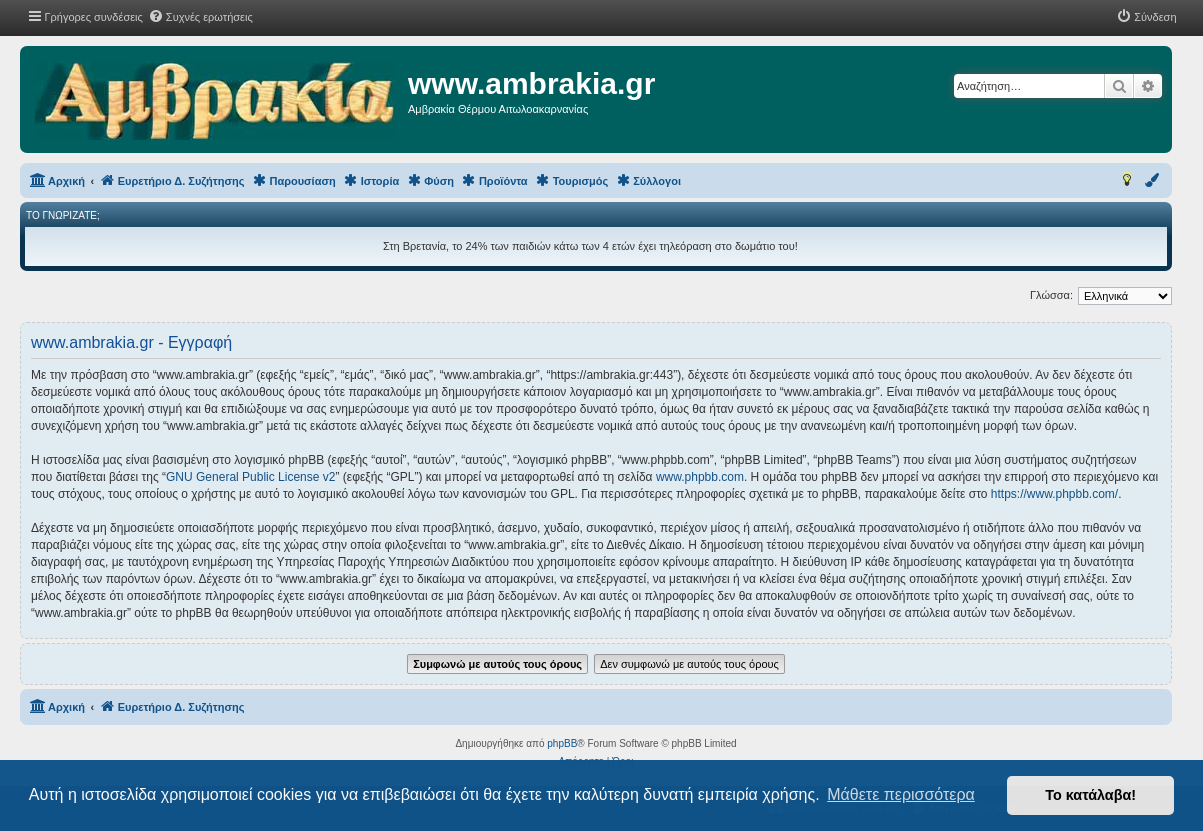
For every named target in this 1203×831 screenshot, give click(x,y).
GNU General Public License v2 (250, 477)
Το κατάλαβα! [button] (1090, 795)
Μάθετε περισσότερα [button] (901, 794)
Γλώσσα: (1051, 295)
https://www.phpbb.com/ (1054, 494)
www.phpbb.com (700, 477)
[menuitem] (200, 17)
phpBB (562, 743)
